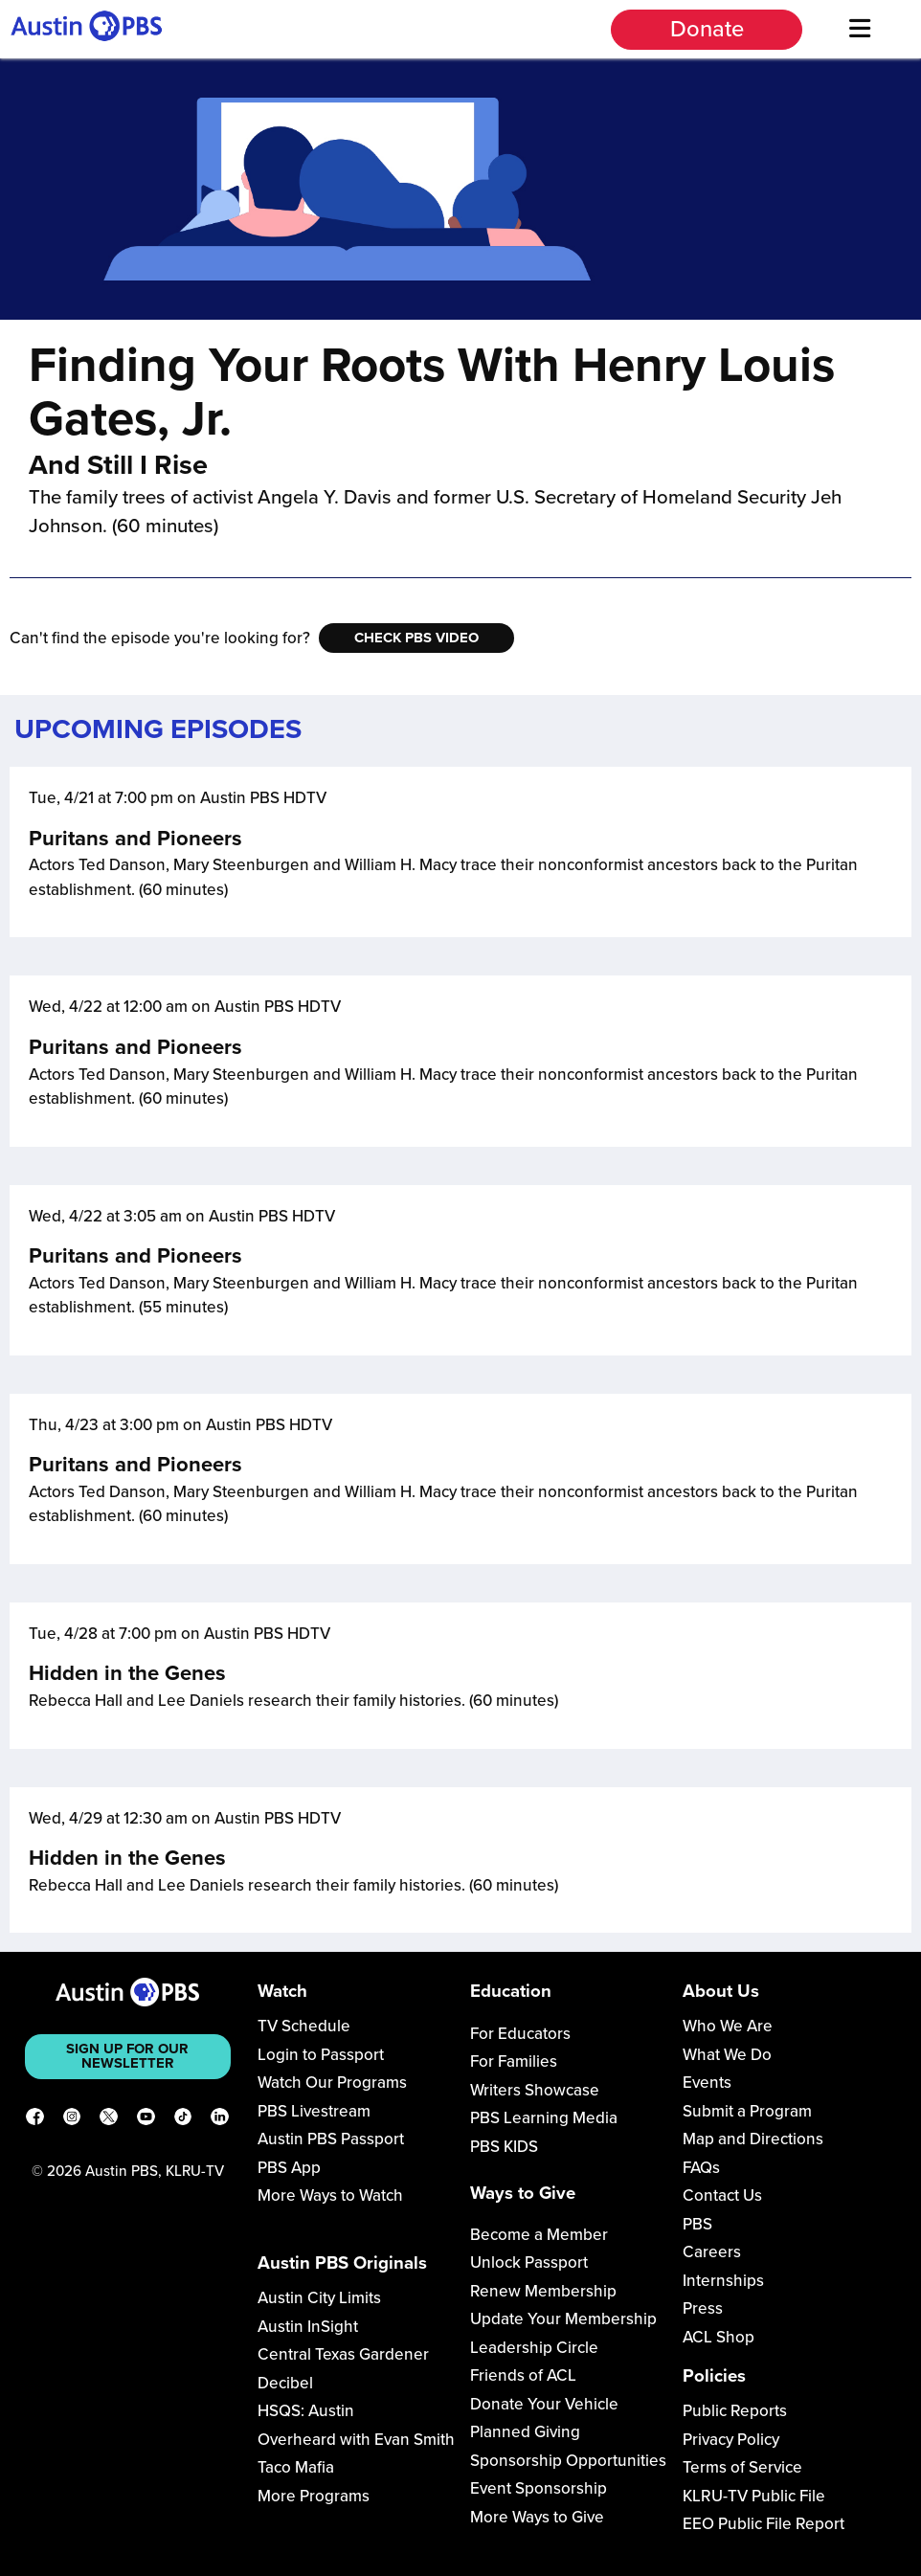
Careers (712, 2252)
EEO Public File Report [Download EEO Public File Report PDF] (763, 2524)
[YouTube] (146, 2120)
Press (703, 2308)
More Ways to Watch (330, 2195)
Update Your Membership (563, 2319)
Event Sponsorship (538, 2488)
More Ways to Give (537, 2517)
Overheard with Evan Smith (356, 2440)
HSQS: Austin (306, 2411)
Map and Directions (753, 2139)
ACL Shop (718, 2337)
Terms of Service (742, 2467)
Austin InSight (308, 2327)
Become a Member (539, 2235)
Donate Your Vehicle (544, 2404)
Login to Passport (321, 2055)
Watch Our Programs (332, 2082)
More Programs (314, 2496)
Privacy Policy (731, 2440)
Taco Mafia (296, 2467)
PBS (697, 2224)
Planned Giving (525, 2432)
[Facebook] (35, 2120)
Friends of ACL (523, 2375)
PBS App (289, 2168)
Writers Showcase (534, 2090)
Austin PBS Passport (331, 2139)
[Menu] (859, 29)
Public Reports (735, 2411)
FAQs (701, 2168)
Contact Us (722, 2195)
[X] (108, 2120)
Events (707, 2082)
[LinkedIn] (219, 2120)
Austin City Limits (319, 2298)
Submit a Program (747, 2111)
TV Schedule (304, 2026)
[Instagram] (72, 2120)
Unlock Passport (529, 2262)
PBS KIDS (504, 2147)
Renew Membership (543, 2291)
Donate (707, 29)
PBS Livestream (314, 2111)
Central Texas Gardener (343, 2354)
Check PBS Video (416, 637)
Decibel (285, 2383)
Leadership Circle (534, 2348)
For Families (513, 2061)
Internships (723, 2281)
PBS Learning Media (544, 2118)
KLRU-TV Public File (754, 2496)
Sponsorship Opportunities (568, 2461)
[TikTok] (183, 2120)
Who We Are (728, 2026)
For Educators (520, 2034)
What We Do (727, 2055)
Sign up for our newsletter (127, 2056)
